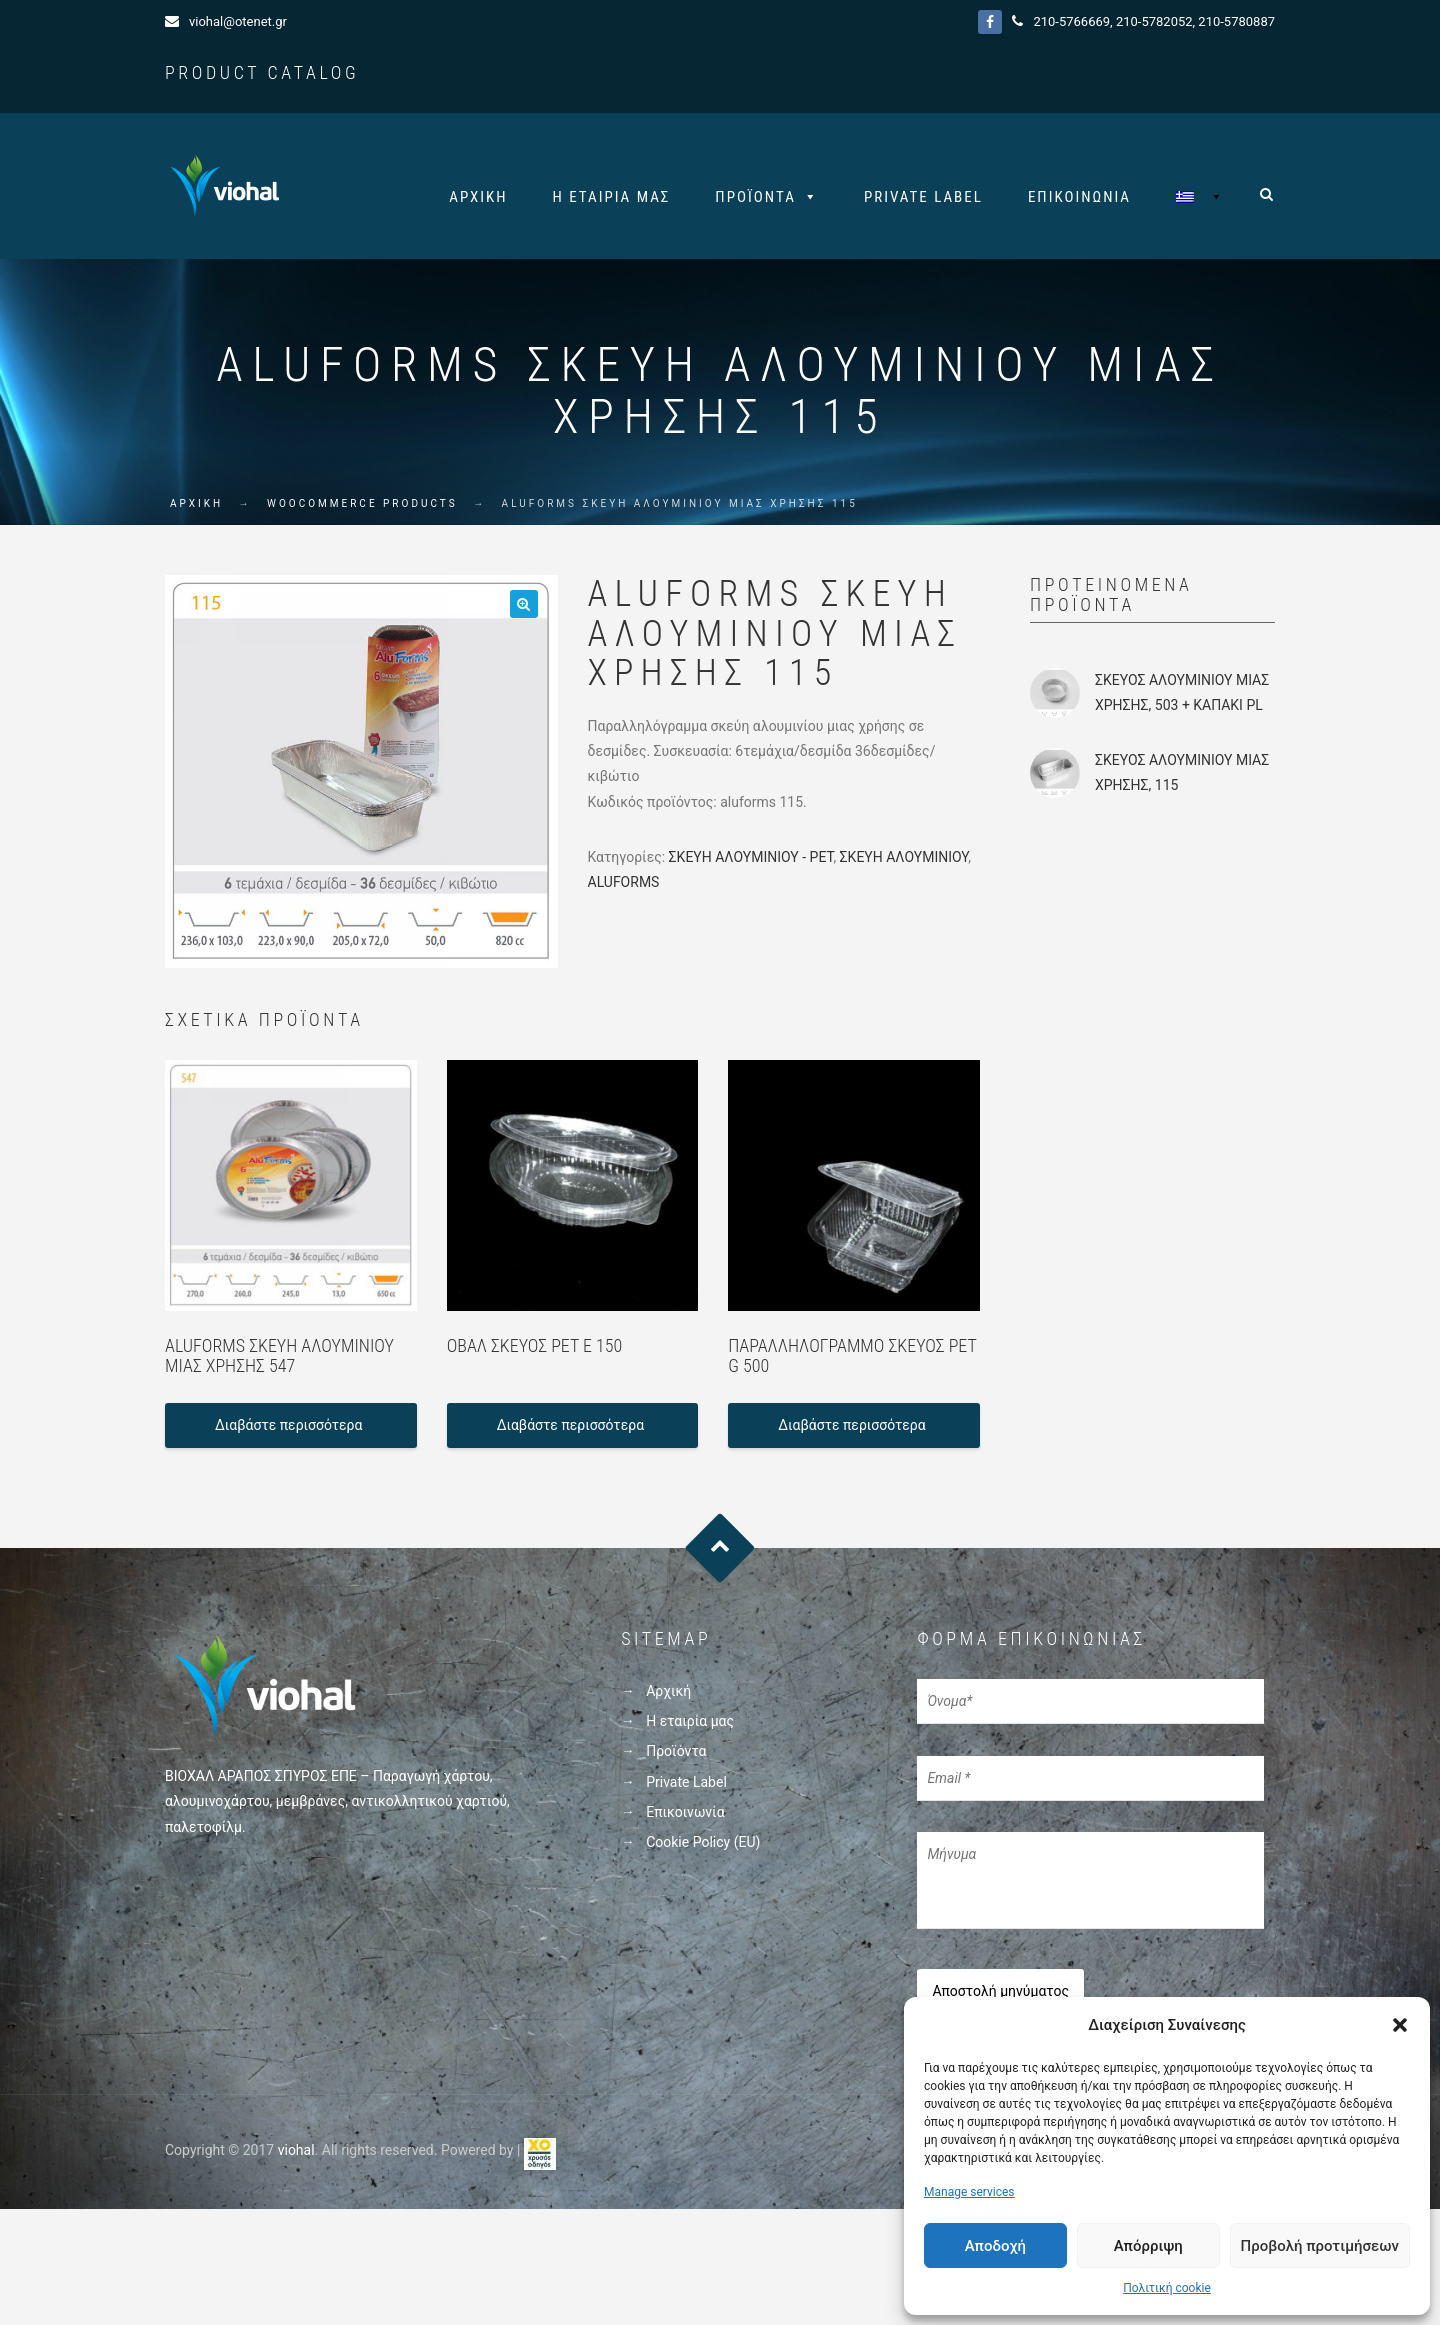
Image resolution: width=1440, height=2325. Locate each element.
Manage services (969, 2192)
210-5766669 (1071, 21)
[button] (1400, 2025)
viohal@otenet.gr (238, 21)
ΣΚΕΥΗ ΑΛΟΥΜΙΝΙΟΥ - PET (751, 861)
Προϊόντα (755, 197)
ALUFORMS (624, 887)
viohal (296, 2149)
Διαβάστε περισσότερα (288, 1430)
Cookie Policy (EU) (703, 1846)
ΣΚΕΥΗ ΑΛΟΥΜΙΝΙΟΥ (904, 861)
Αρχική (478, 197)
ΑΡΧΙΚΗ (196, 508)
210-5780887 (1236, 21)
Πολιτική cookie (1167, 2288)
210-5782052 (1154, 21)
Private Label (923, 197)
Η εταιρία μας (612, 197)
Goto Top (720, 1552)
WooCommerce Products (362, 508)
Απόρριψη (1148, 2246)
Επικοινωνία (1079, 197)
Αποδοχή (995, 2246)
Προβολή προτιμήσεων (1320, 2246)
